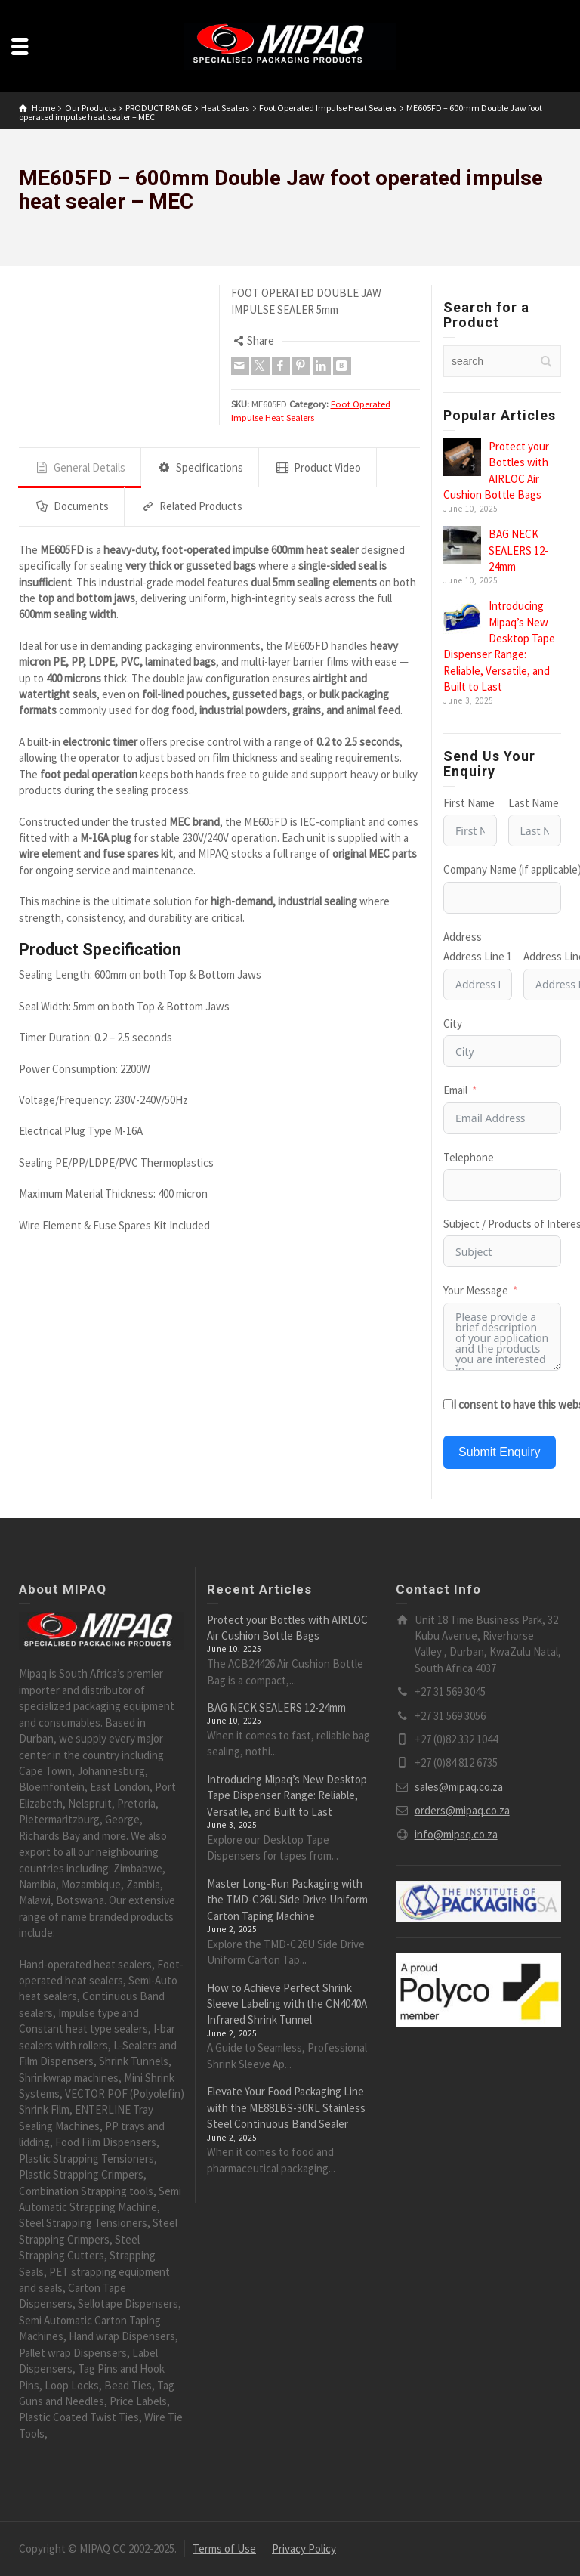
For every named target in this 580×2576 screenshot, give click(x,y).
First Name (469, 803)
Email (455, 1090)
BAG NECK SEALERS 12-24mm (518, 550)
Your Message (475, 1290)
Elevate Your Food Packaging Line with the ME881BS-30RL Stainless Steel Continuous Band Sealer (286, 2107)
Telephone (468, 1157)
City (452, 1023)
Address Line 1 (477, 956)
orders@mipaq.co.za (462, 1810)
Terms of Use (224, 2548)
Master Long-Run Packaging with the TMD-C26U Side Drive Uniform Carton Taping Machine (287, 1899)
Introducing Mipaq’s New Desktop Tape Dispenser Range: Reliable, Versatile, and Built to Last (287, 1795)
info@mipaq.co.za (456, 1834)
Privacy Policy (304, 2548)
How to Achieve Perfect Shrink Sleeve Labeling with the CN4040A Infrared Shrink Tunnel (287, 2004)
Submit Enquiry (499, 1452)
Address (462, 936)
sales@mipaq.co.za (459, 1787)
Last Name (533, 803)
